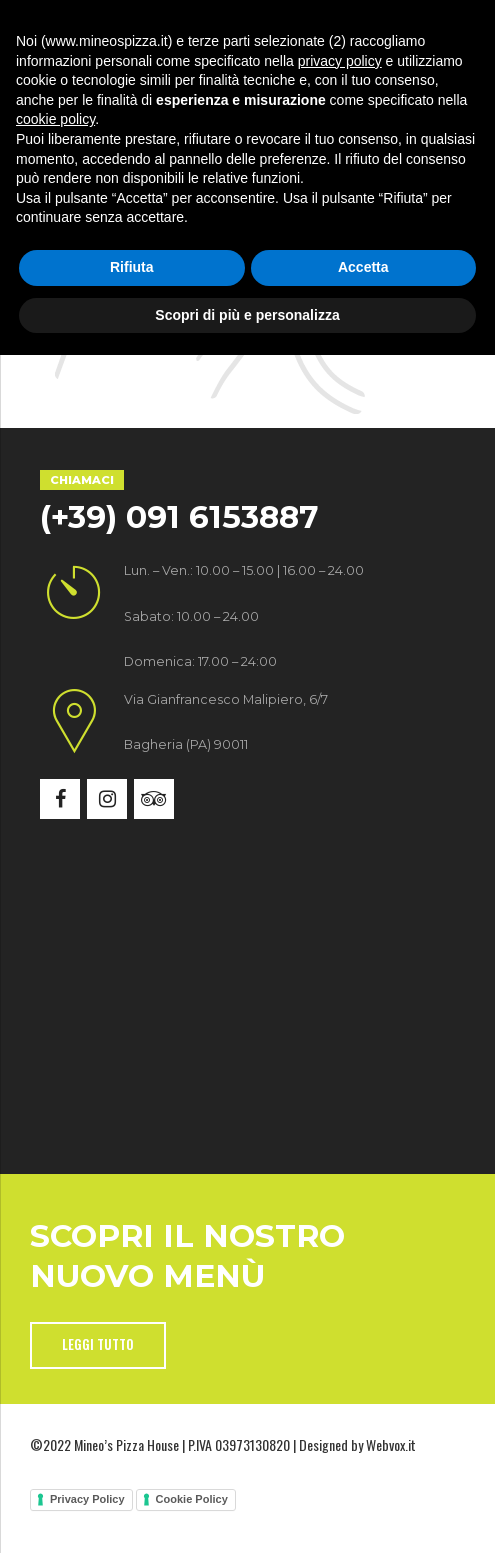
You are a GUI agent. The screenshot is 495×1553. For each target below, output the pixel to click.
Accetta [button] (363, 1465)
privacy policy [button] (340, 1258)
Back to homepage (248, 245)
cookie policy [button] (55, 1317)
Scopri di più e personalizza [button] (247, 1512)
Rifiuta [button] (132, 1465)
